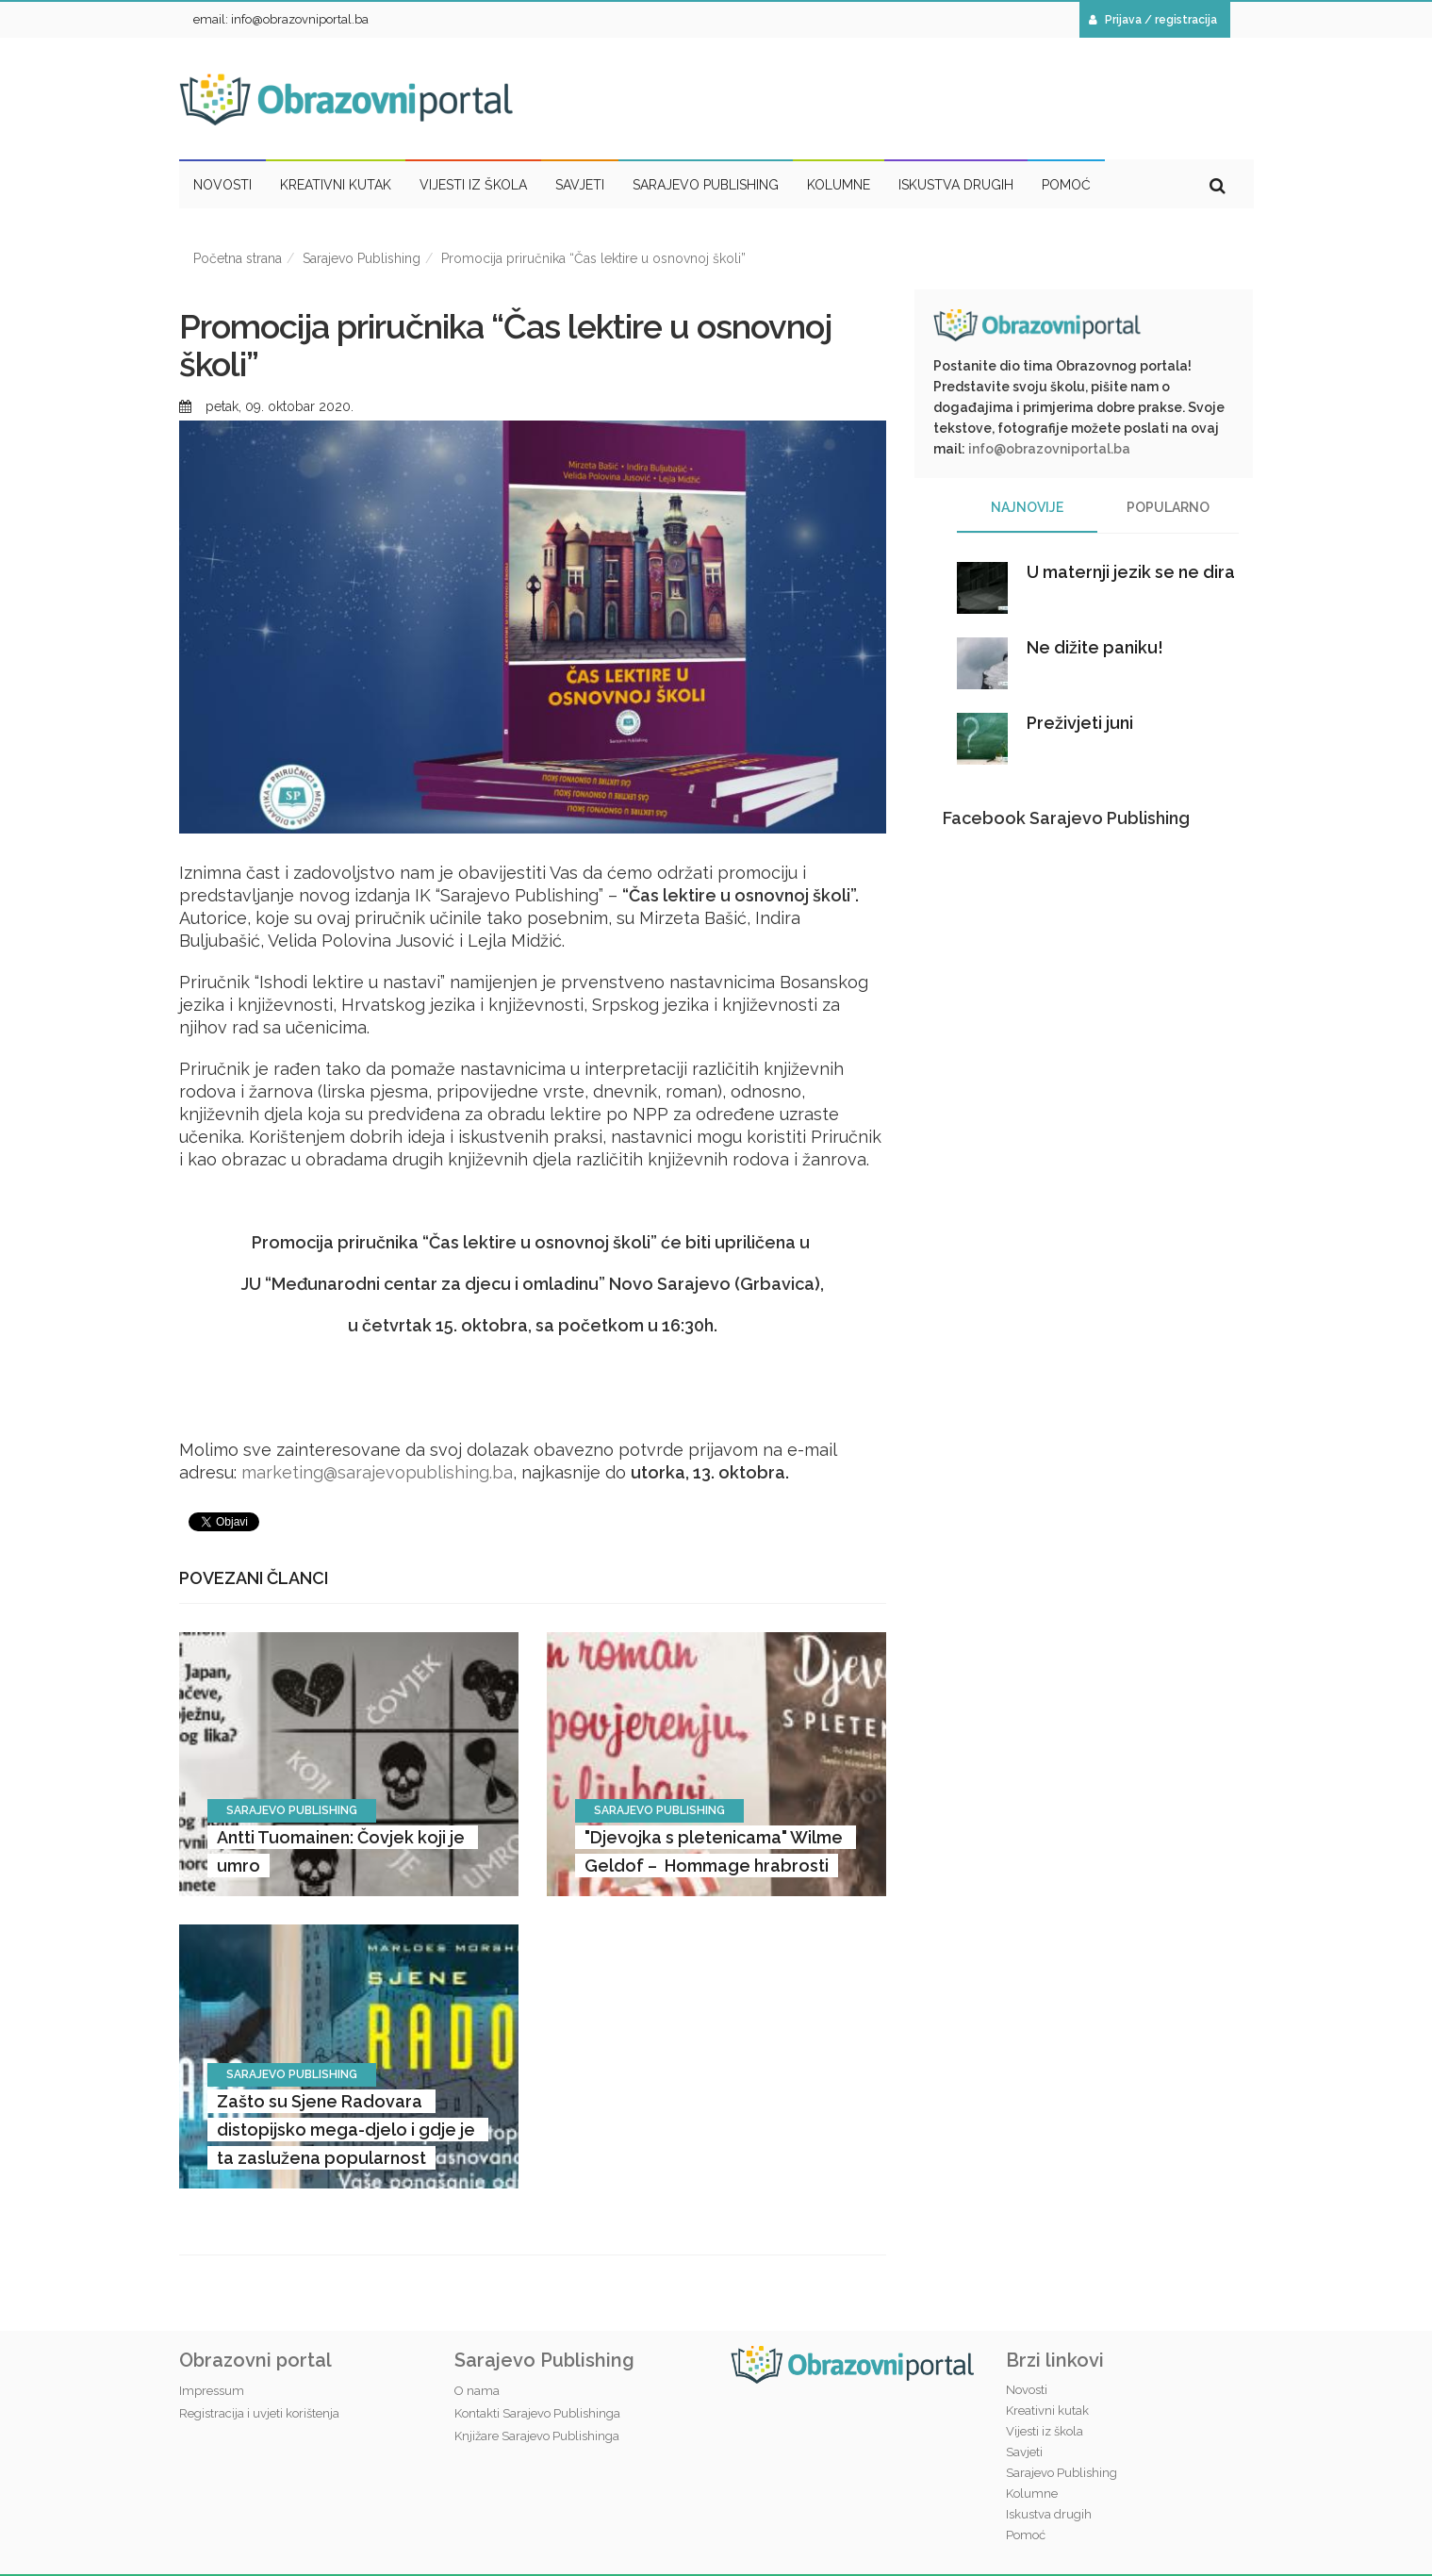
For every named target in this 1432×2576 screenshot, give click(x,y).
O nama (477, 2391)
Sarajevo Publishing (361, 258)
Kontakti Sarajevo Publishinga (537, 2413)
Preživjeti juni (1080, 723)
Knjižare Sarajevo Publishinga (536, 2436)
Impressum (211, 2391)
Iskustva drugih (1049, 2514)
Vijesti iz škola (1044, 2431)
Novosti (1026, 2390)
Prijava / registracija (1153, 19)
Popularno (1168, 507)
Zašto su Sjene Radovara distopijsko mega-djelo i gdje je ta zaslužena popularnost (348, 2129)
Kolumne (1032, 2493)
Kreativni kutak (1047, 2410)
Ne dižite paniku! (1095, 647)
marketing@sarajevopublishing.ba (377, 1472)
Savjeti (1024, 2452)
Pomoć (1025, 2535)
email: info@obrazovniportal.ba (281, 19)
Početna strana (237, 258)
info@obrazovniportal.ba (1049, 448)
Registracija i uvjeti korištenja (259, 2413)
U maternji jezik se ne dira (1131, 572)
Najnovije (1027, 507)
